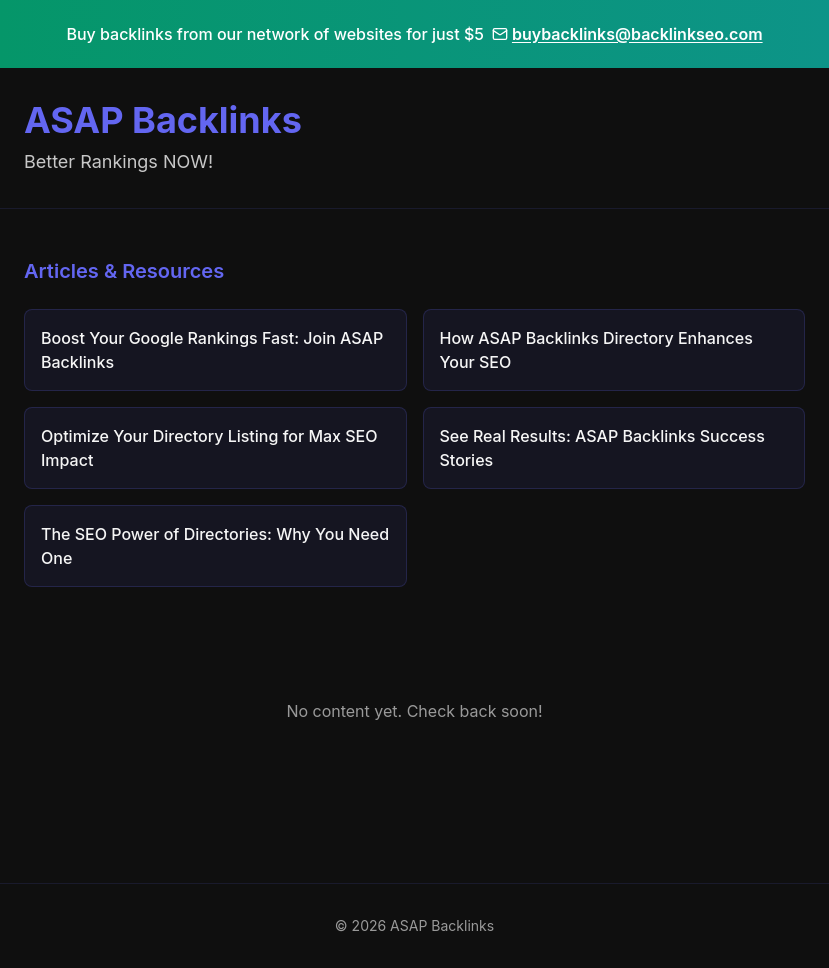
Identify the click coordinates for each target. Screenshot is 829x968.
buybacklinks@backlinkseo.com (627, 34)
